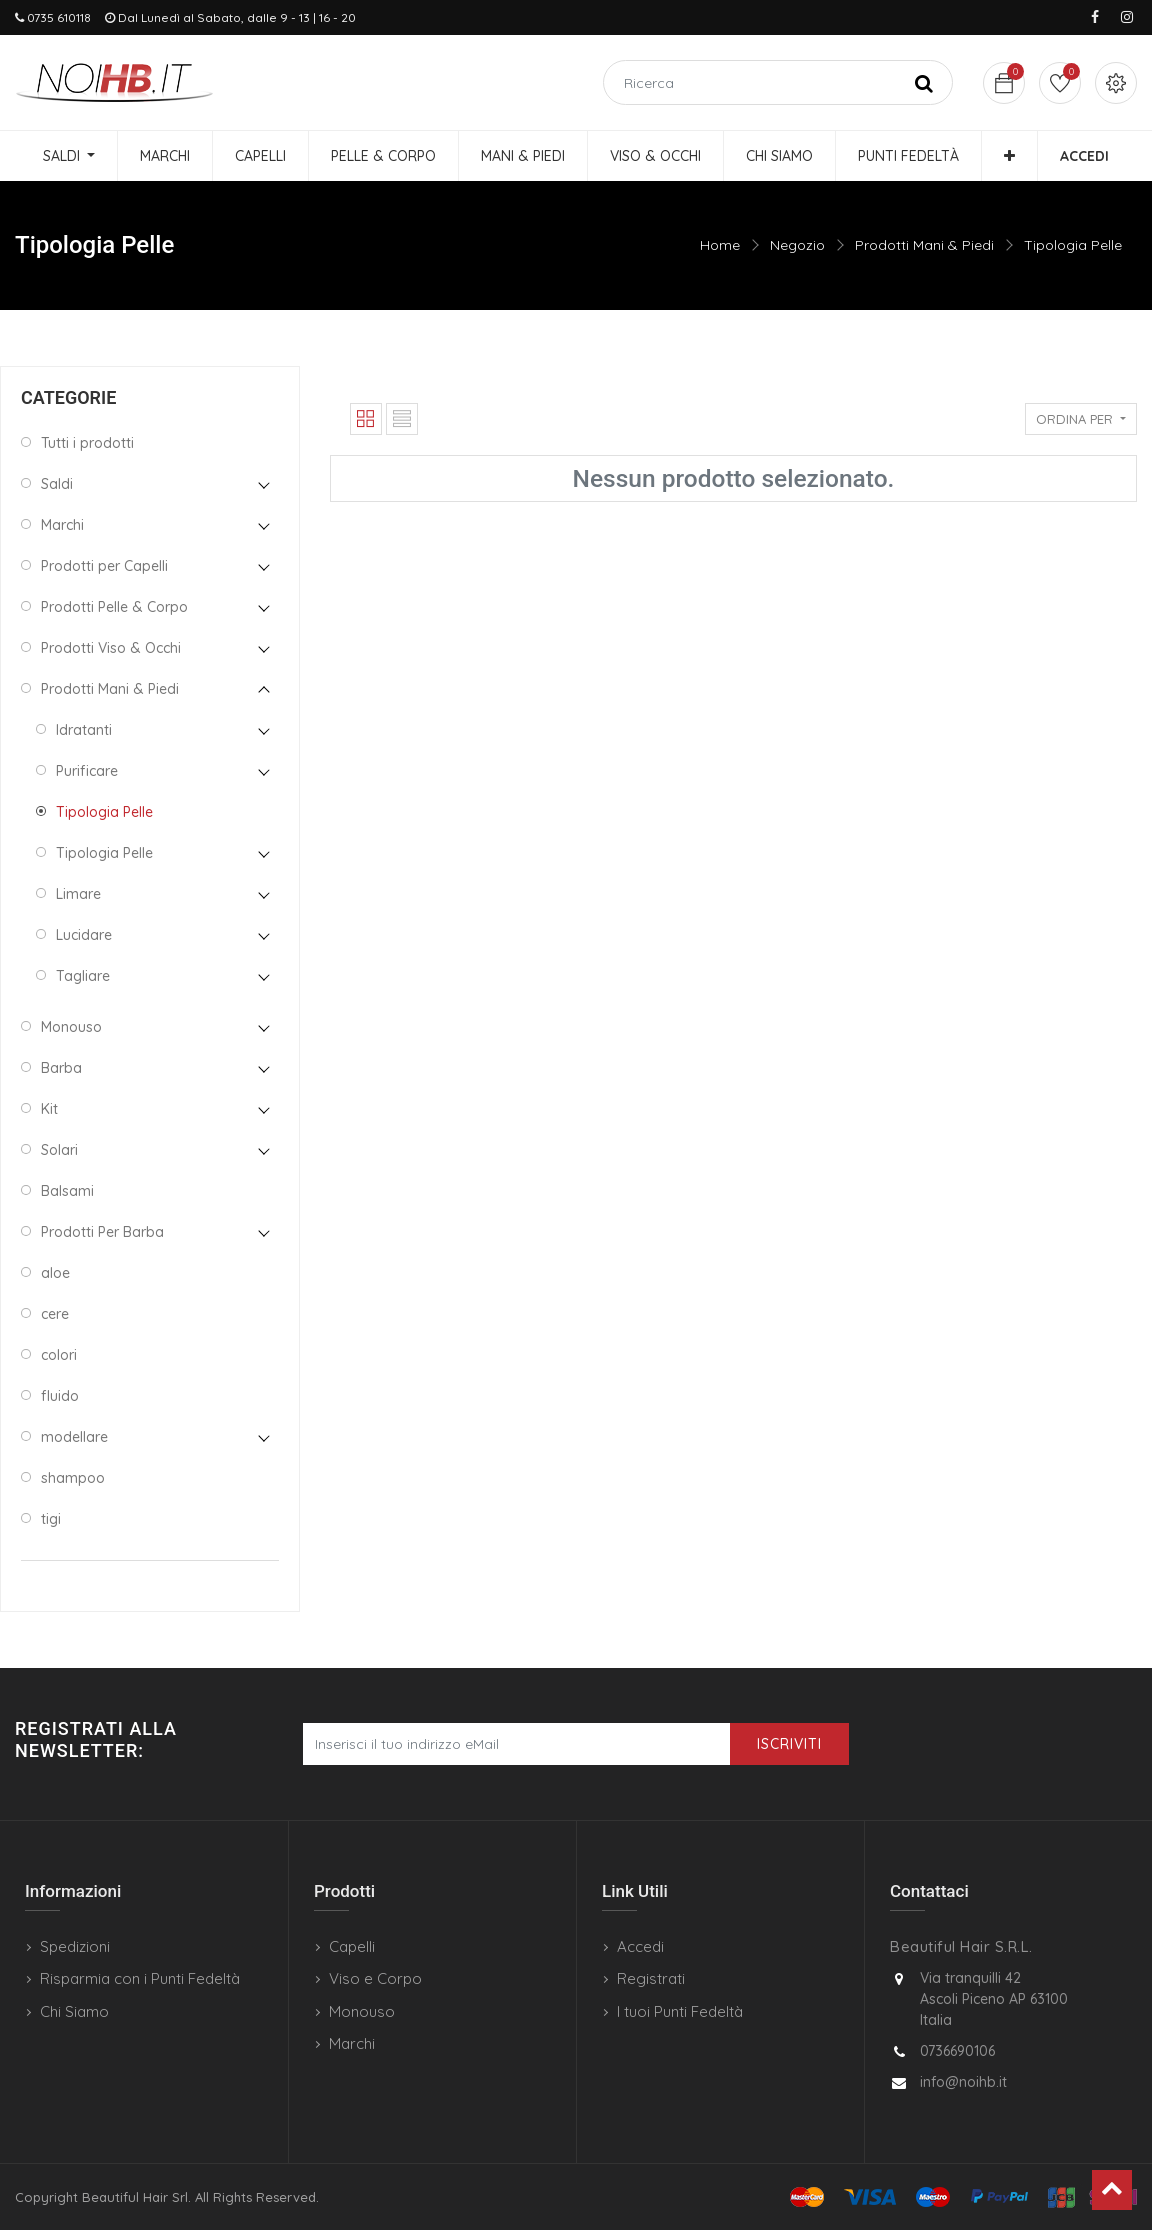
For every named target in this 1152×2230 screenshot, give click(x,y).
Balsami (67, 1191)
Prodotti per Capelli (104, 566)
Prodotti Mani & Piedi (924, 245)
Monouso (71, 1027)
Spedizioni (75, 1946)
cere (55, 1314)
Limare (78, 894)
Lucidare (84, 935)
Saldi (57, 484)
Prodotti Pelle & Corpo (114, 607)
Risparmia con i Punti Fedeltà (140, 1978)
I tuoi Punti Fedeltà (680, 2011)
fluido (60, 1396)
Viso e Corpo (375, 1978)
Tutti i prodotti (87, 443)
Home (720, 245)
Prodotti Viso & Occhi (111, 648)
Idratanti (84, 730)
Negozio (797, 245)
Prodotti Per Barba (102, 1232)
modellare (74, 1437)
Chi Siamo (74, 2011)
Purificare (87, 771)
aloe (55, 1273)
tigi (51, 1519)
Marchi (62, 525)
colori (59, 1355)
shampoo (73, 1478)
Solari (59, 1150)
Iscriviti (789, 1744)
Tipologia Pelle (1073, 245)
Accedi (640, 1946)
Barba (61, 1068)
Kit (49, 1109)
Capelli (352, 1946)
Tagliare (83, 976)
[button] (1009, 156)
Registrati (651, 1978)
